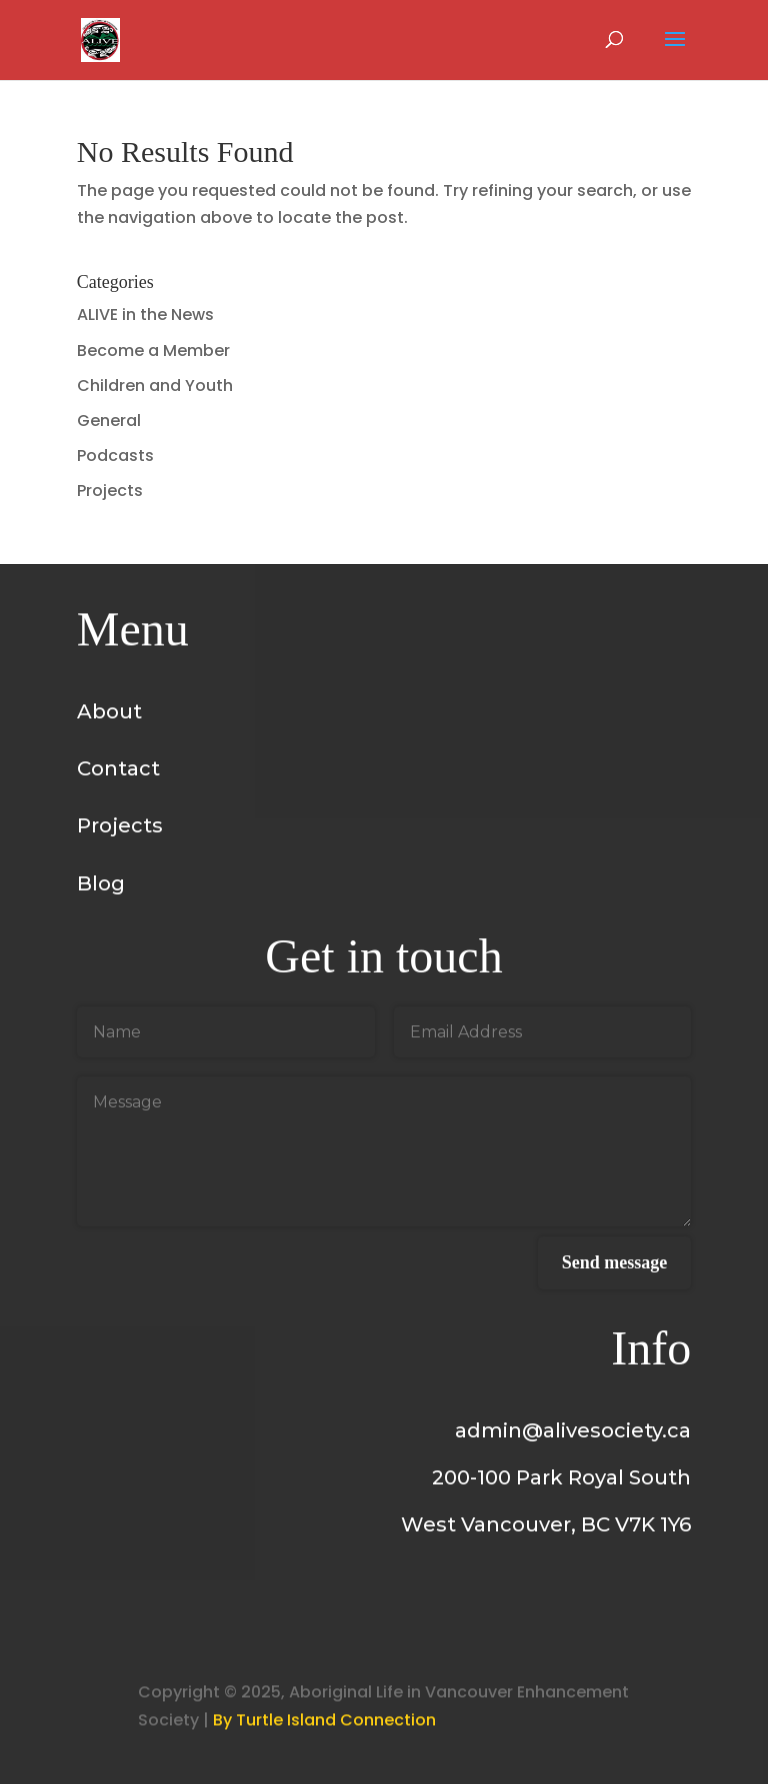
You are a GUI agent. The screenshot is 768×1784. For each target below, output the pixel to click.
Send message (615, 1269)
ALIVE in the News (145, 314)
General (109, 420)
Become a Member (153, 350)
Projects (110, 490)
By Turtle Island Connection (324, 1726)
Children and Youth (155, 385)
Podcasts (115, 455)
